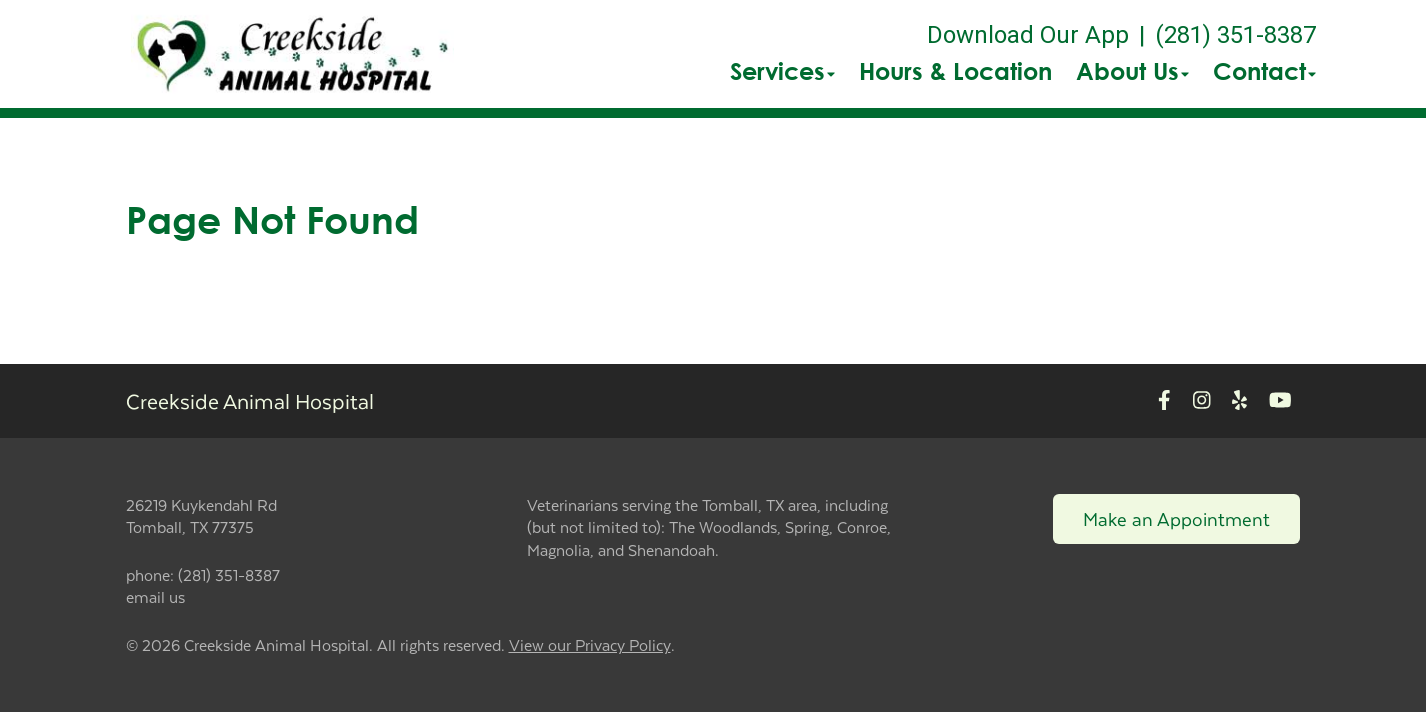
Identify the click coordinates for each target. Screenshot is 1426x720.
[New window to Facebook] (1164, 400)
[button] (292, 54)
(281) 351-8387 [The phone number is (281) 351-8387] (1235, 35)
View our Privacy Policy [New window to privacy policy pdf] (590, 645)
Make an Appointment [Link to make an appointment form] (1176, 518)
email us (155, 596)
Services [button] (782, 71)
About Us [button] (1132, 71)
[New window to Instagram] (1202, 400)
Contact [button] (1264, 71)
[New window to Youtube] (1280, 400)
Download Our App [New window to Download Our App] (1028, 35)
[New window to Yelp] (1239, 400)
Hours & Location (955, 71)
